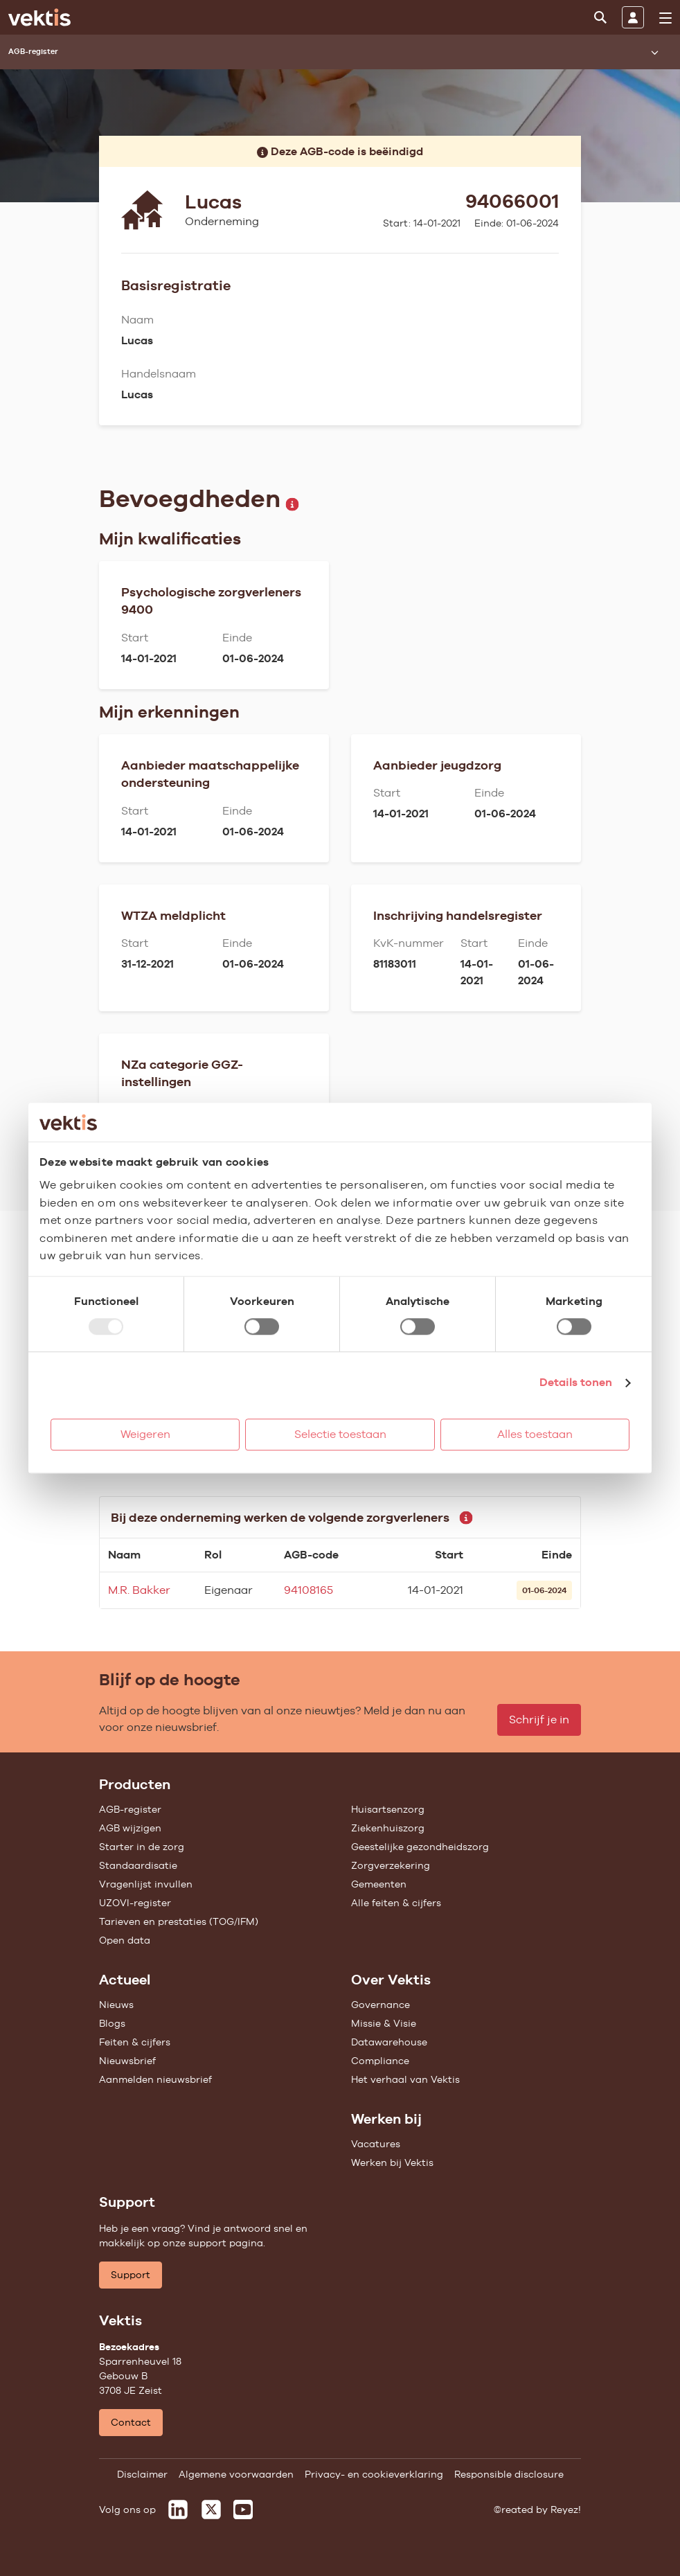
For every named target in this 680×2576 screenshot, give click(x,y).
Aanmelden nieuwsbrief (155, 2079)
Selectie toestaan (340, 1434)
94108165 (308, 1590)
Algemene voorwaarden (236, 2474)
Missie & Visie (383, 2023)
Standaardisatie (138, 1865)
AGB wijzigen (130, 1827)
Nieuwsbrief (127, 2060)
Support (130, 2274)
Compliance (380, 2060)
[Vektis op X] (211, 2509)
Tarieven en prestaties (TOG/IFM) (178, 1921)
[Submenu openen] (654, 52)
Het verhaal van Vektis (405, 2079)
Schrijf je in (539, 1719)
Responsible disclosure (509, 2474)
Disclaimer (142, 2474)
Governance (380, 2004)
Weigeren (145, 1434)
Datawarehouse (389, 2042)
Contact (131, 2422)
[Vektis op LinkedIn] (178, 2509)
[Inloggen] (633, 17)
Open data (124, 1940)
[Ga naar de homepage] (39, 17)
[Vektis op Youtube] (243, 2509)
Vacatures (375, 2143)
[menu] (665, 18)
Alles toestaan (535, 1434)
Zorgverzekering (390, 1865)
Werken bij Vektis (392, 2162)
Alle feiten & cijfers (396, 1902)
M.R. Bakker (139, 1590)
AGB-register (130, 1809)
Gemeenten (378, 1884)
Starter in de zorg (141, 1846)
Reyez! (566, 2509)
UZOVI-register (135, 1902)
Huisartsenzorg (387, 1809)
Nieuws (116, 2004)
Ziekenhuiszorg (387, 1827)
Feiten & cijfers (134, 2042)
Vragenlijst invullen (146, 1884)
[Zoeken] (600, 17)
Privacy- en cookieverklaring (374, 2474)
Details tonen (575, 1382)
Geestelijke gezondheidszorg (420, 1846)
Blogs (112, 2023)
